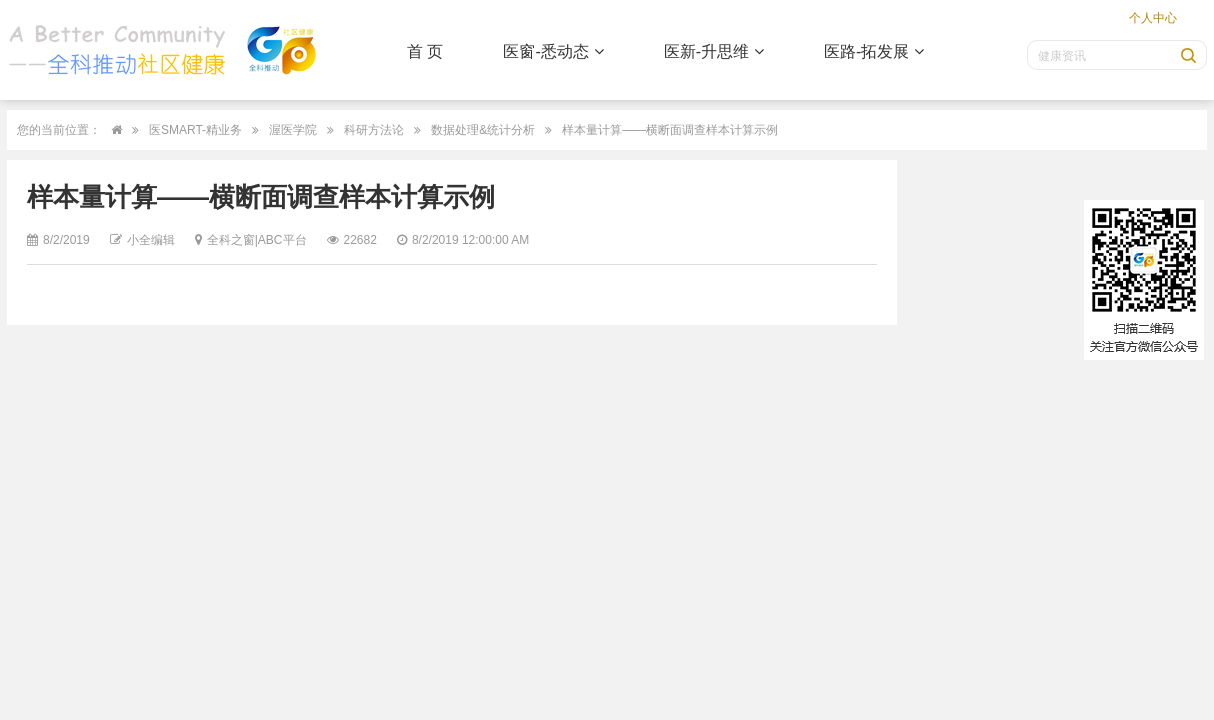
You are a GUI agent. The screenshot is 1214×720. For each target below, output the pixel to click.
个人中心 (1153, 18)
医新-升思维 (714, 51)
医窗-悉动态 (553, 51)
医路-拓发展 (874, 51)
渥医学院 (293, 130)
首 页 (425, 51)
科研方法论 (374, 130)
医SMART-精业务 (195, 130)
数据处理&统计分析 (483, 130)
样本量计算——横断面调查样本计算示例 (670, 130)
